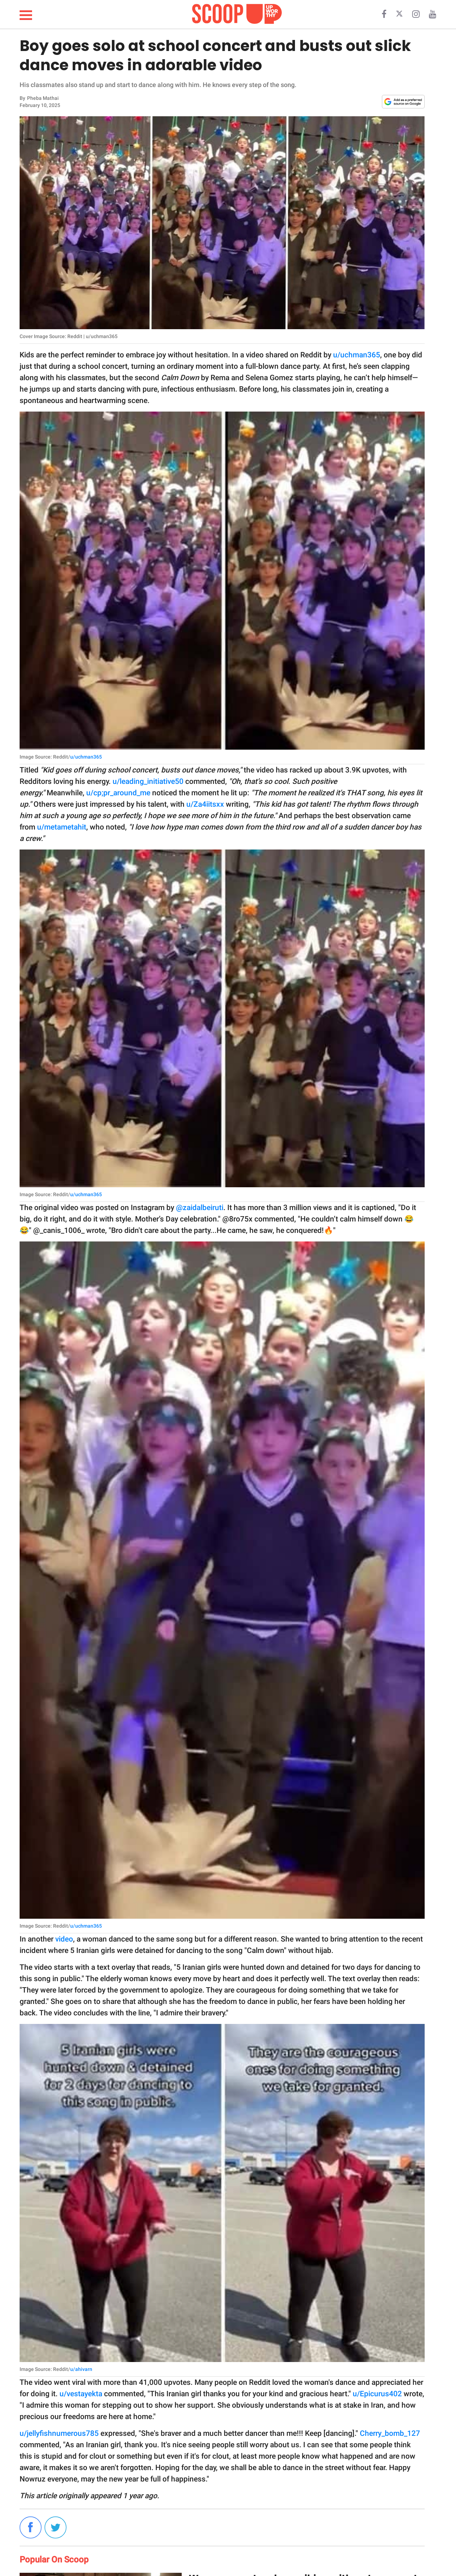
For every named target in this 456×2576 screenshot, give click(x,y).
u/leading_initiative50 (148, 781)
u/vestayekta (80, 2393)
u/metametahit (61, 827)
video (64, 1939)
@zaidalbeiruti (199, 1207)
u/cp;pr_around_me (118, 793)
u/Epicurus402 (377, 2393)
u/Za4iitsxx (205, 804)
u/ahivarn (81, 2369)
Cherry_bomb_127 (390, 2433)
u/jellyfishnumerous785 (59, 2433)
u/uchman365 (356, 355)
